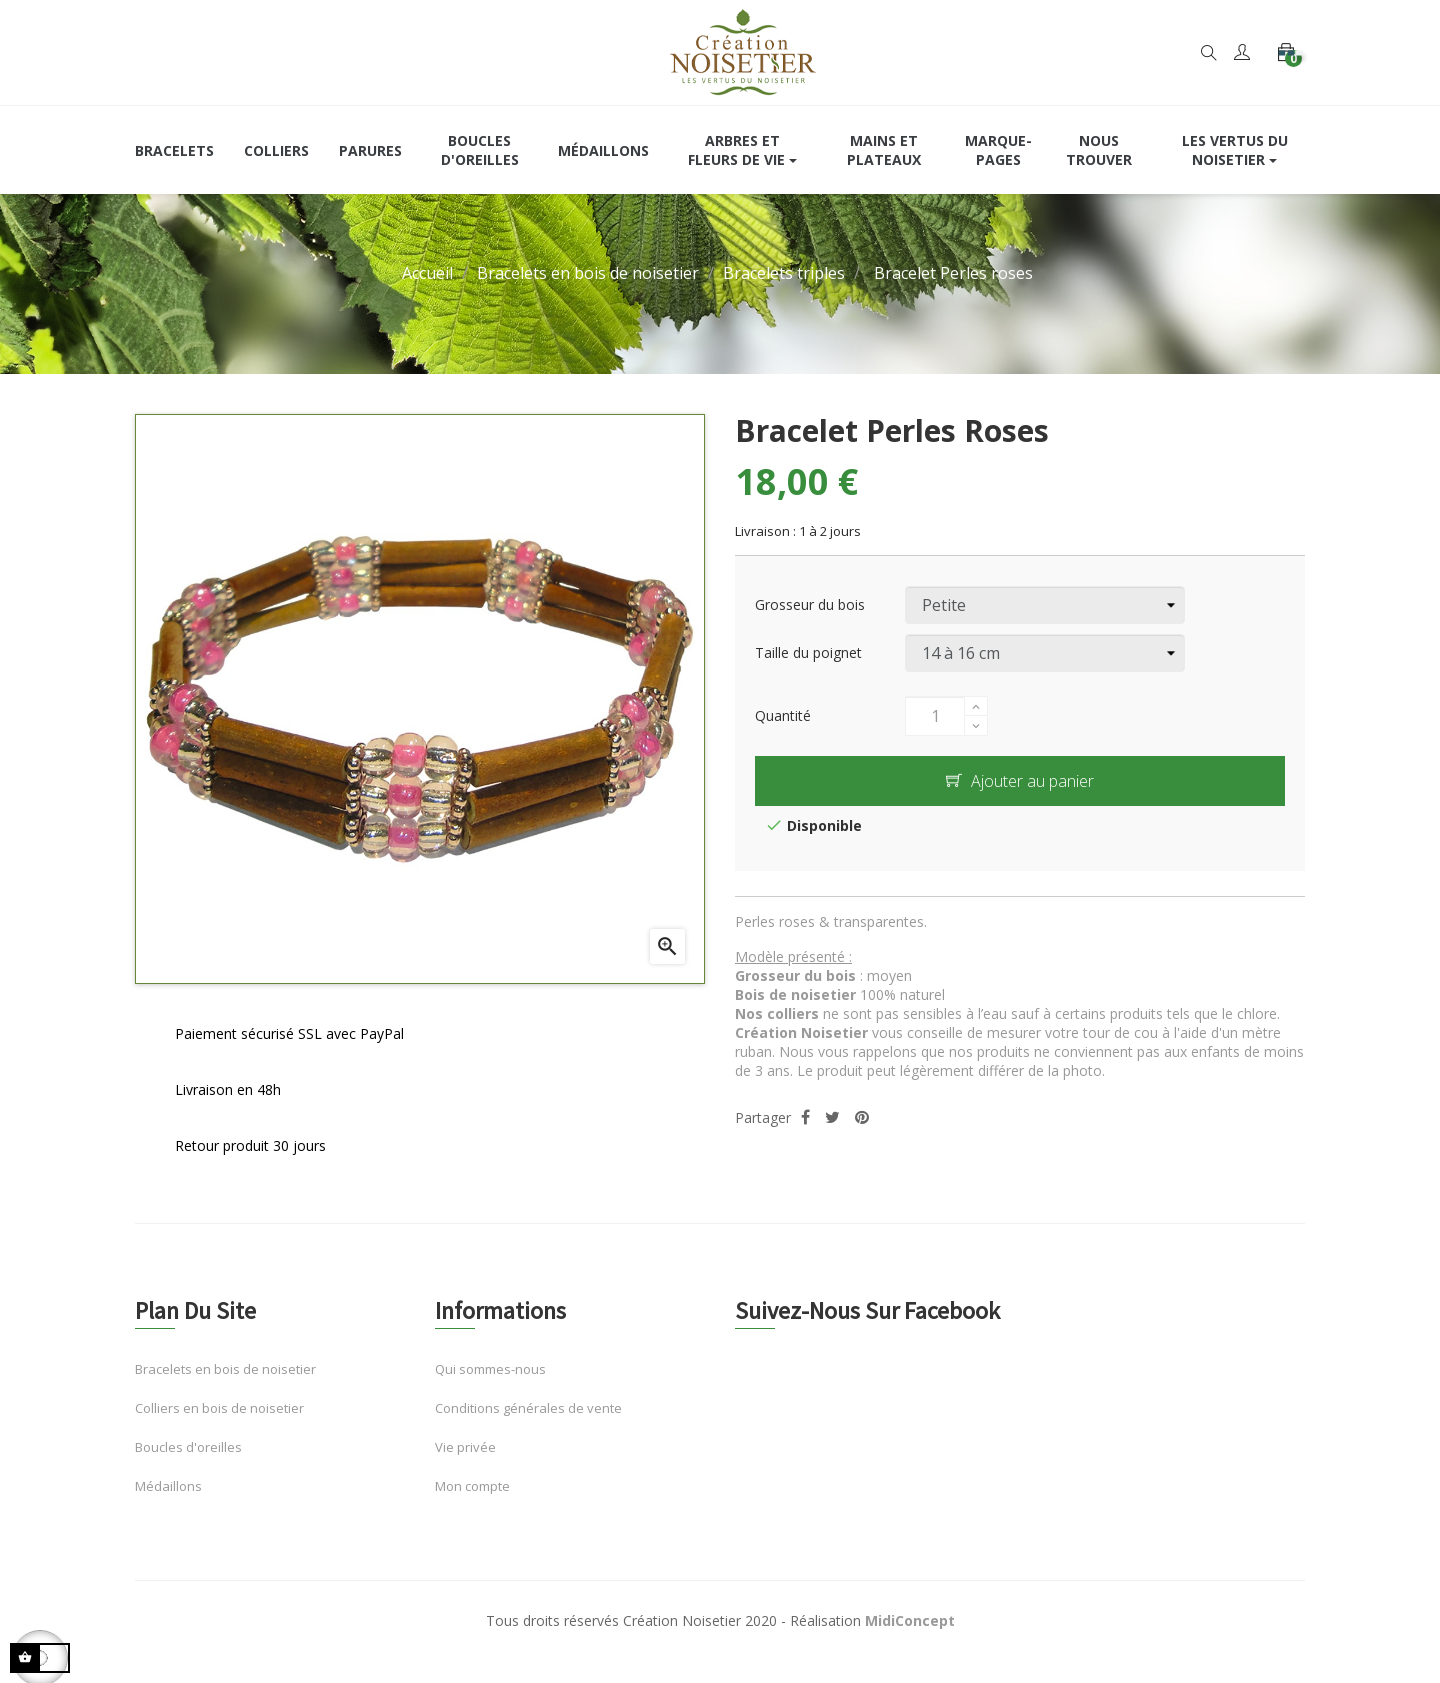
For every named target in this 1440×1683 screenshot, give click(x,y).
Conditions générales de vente (528, 1430)
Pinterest (862, 1138)
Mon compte (472, 1508)
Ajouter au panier (1020, 802)
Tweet (832, 1138)
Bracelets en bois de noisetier (225, 1391)
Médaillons (168, 1508)
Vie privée (465, 1469)
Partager (805, 1138)
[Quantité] (935, 737)
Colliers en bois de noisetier (219, 1430)
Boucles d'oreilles (188, 1469)
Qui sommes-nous (490, 1391)
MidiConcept (910, 1642)
